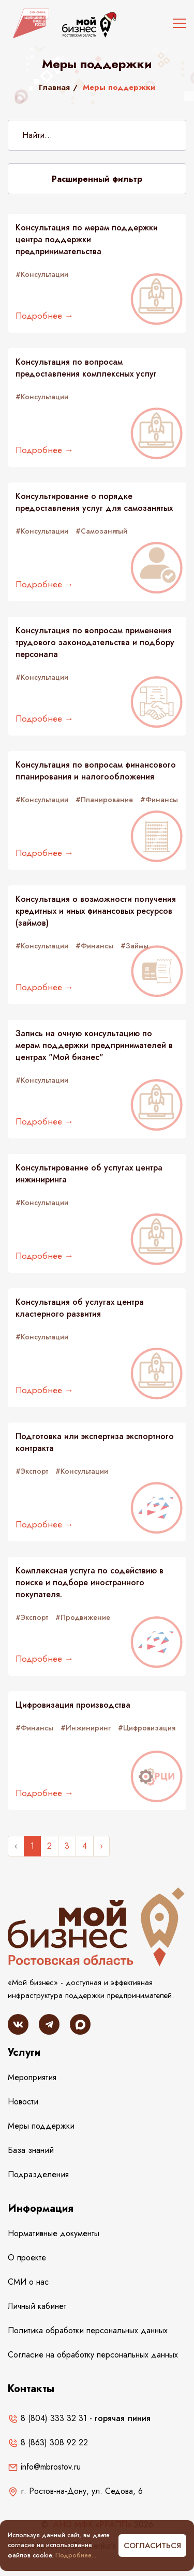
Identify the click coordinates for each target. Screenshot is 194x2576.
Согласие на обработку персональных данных (93, 2355)
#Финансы (159, 799)
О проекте (27, 2257)
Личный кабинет (37, 2306)
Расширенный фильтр (97, 179)
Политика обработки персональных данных (88, 2330)
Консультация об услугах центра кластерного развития (80, 1308)
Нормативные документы (53, 2233)
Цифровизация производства (73, 1705)
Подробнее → (44, 315)
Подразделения (38, 2174)
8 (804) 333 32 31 (47, 2418)
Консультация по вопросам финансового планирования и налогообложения (96, 771)
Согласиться (152, 2545)
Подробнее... (75, 2555)
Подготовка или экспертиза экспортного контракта (95, 1442)
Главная (54, 87)
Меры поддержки (41, 2126)
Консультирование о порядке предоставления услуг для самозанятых (94, 502)
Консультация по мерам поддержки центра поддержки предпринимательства (87, 240)
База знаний (31, 2150)
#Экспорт (32, 1471)
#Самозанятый (101, 531)
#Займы (134, 946)
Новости (23, 2101)
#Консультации (42, 274)
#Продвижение (82, 1617)
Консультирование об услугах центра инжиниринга (89, 1173)
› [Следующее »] (101, 1846)
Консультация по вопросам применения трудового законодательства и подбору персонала (95, 643)
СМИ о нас (28, 2282)
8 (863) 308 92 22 (48, 2442)
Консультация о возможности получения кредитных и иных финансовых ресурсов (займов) (96, 911)
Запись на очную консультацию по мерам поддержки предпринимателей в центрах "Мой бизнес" (94, 1045)
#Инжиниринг (86, 1728)
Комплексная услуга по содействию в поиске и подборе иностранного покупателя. (89, 1583)
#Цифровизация (146, 1728)
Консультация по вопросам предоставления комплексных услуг (86, 368)
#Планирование (104, 799)
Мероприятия (32, 2077)
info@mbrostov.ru (44, 2467)
